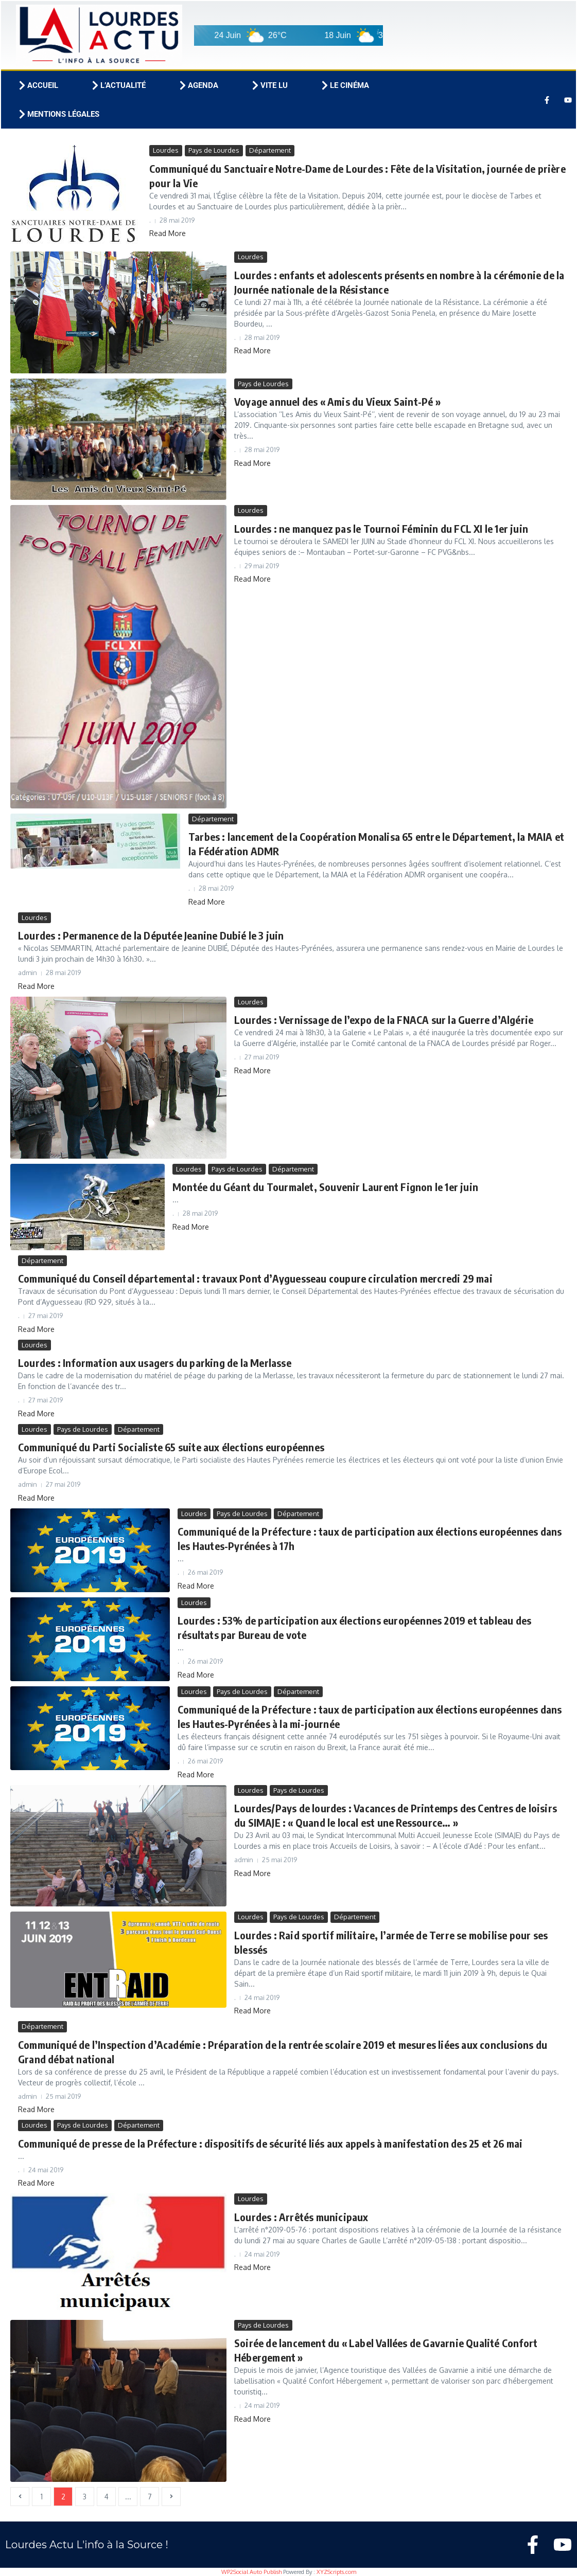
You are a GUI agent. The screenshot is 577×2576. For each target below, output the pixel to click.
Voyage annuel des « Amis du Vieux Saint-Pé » (337, 401)
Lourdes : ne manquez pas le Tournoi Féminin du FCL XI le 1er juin (381, 528)
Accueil (37, 85)
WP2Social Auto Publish (251, 2571)
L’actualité (118, 85)
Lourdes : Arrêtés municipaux (301, 2216)
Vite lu (269, 85)
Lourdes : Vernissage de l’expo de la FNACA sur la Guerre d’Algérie (383, 1019)
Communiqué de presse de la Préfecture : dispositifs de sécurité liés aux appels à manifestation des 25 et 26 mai (270, 2143)
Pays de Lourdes (213, 150)
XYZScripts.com (336, 2571)
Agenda (198, 85)
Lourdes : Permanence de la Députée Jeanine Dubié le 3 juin (151, 935)
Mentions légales (58, 114)
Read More (167, 233)
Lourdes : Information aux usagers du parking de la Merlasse (154, 1362)
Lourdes (166, 150)
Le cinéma (344, 85)
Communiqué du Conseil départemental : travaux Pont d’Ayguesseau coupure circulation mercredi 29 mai (255, 1278)
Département (270, 150)
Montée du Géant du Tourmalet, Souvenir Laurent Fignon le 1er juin (325, 1186)
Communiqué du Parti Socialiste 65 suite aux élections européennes (171, 1446)
